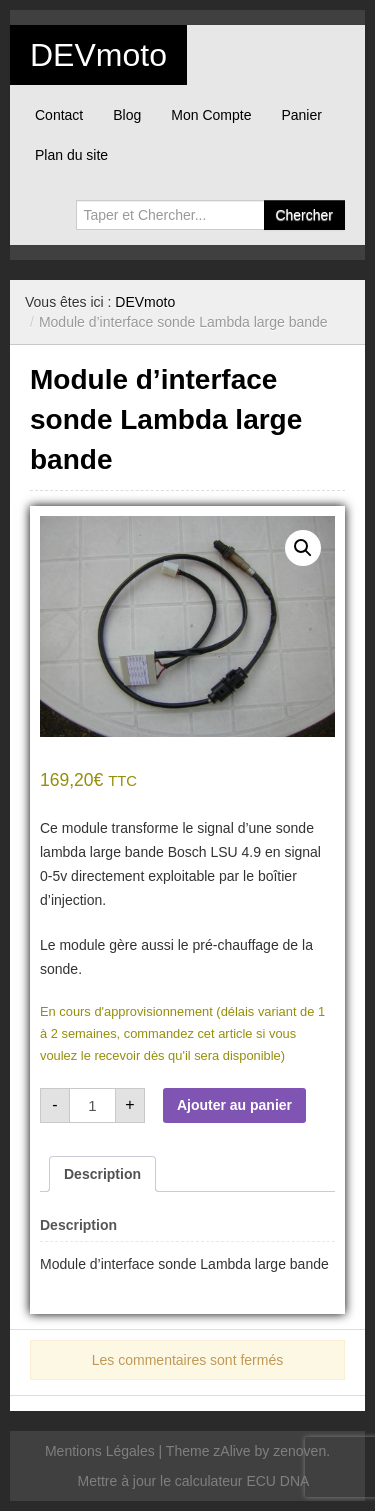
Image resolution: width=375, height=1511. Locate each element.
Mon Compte (211, 115)
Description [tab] (102, 1174)
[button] (303, 548)
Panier (301, 115)
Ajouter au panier (234, 1105)
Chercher (304, 215)
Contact (59, 115)
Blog (127, 115)
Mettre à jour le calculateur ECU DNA (194, 1481)
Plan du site (71, 155)
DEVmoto (98, 55)
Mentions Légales (100, 1451)
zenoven (299, 1451)
